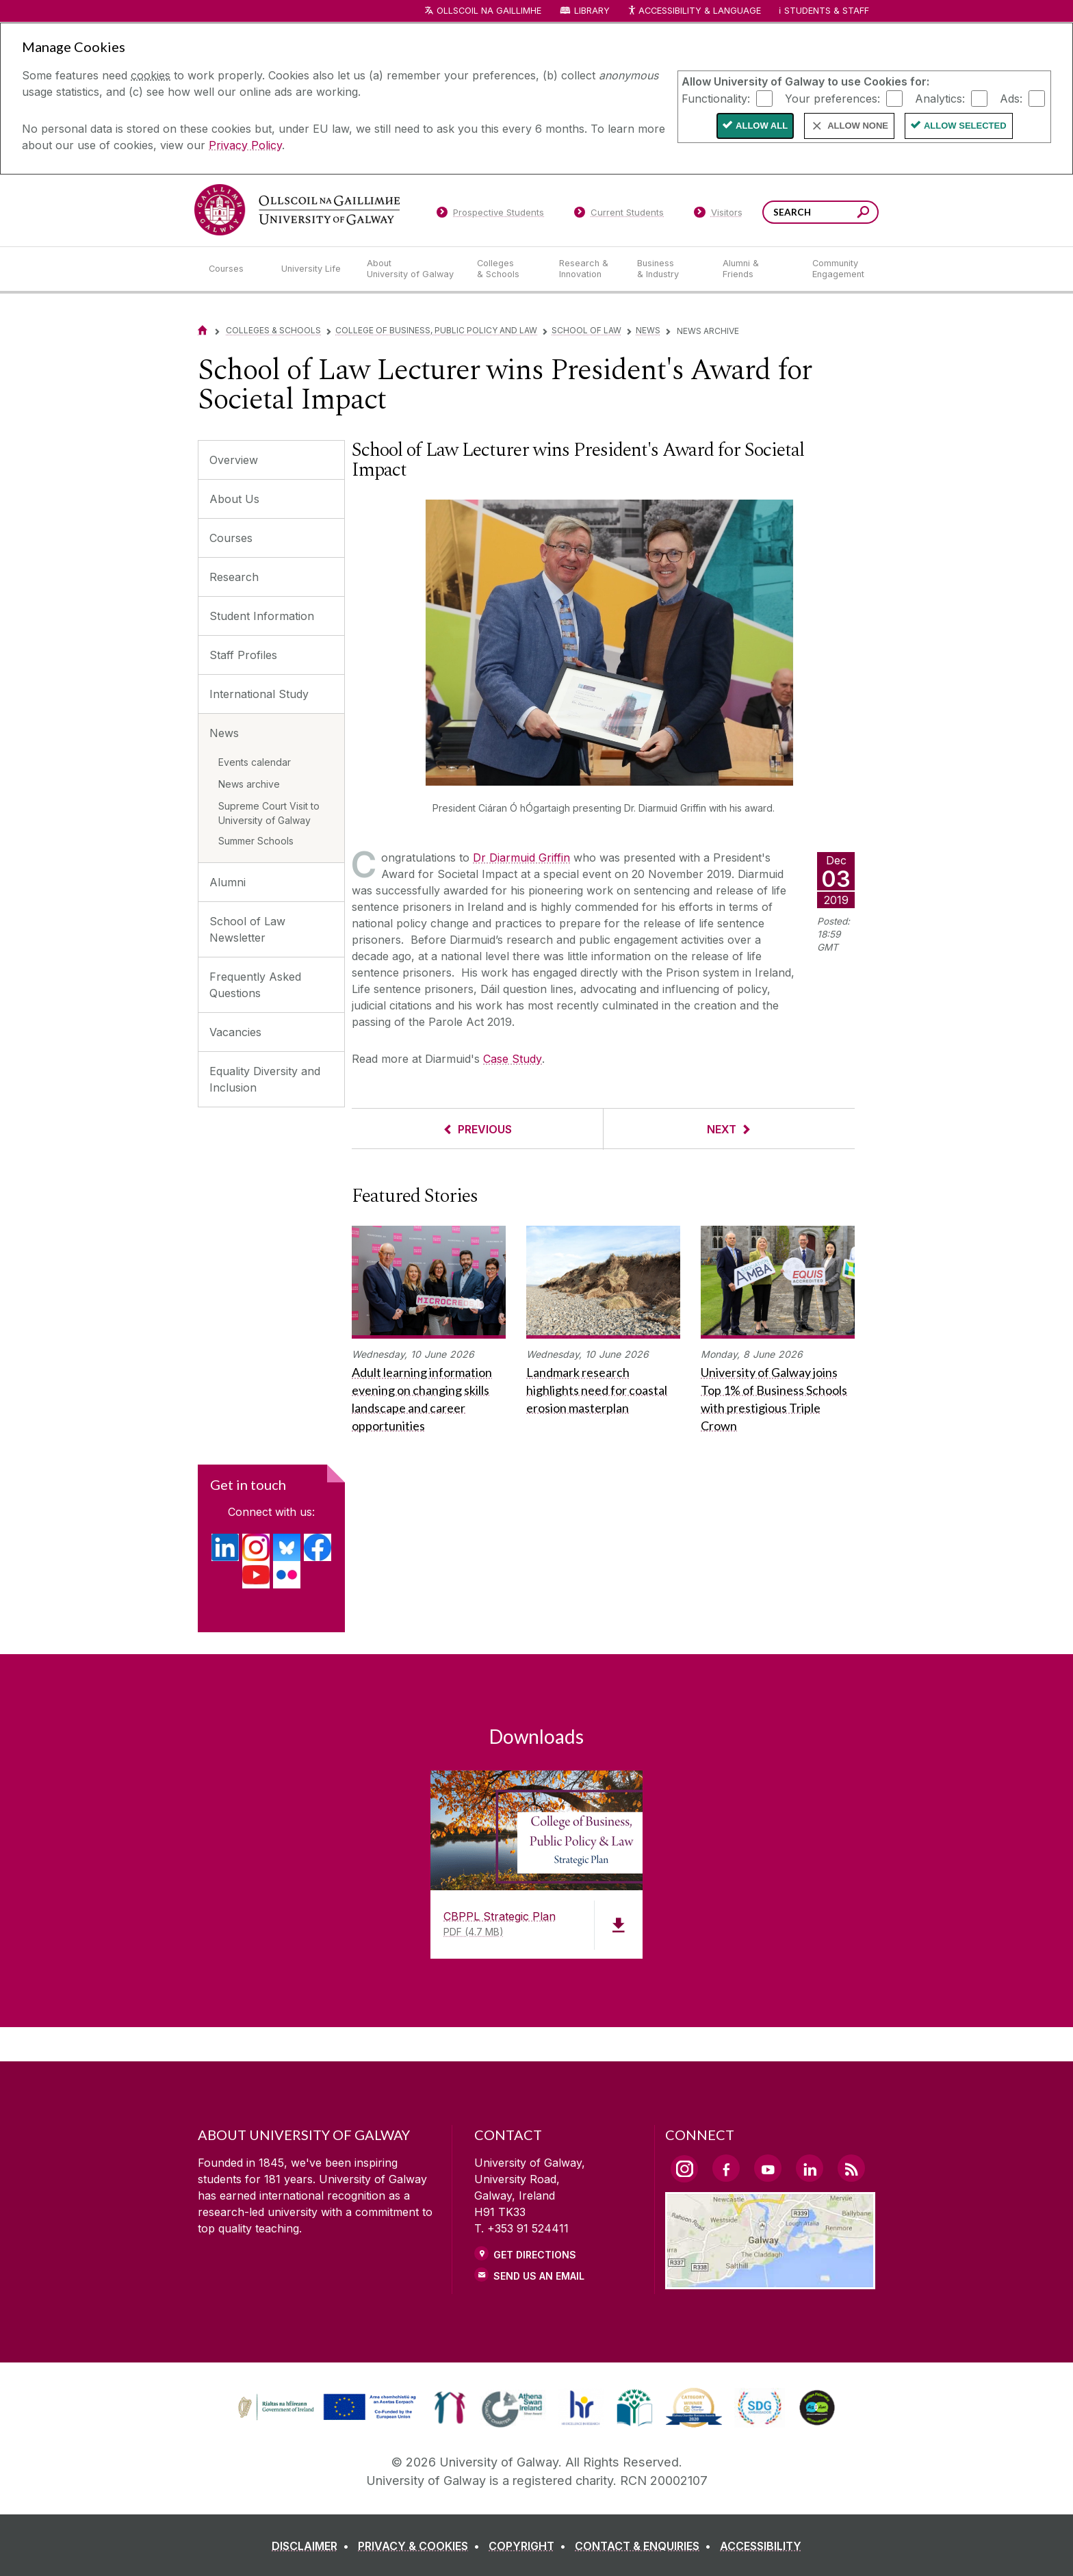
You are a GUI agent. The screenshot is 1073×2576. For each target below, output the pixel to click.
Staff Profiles (243, 655)
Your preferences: (832, 98)
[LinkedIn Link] (809, 2168)
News (648, 330)
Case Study (512, 1059)
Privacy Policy (245, 145)
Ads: (1011, 98)
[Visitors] (718, 215)
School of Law (586, 330)
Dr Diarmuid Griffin (521, 857)
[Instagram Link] (684, 2168)
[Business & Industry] (668, 269)
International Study (259, 694)
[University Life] (312, 269)
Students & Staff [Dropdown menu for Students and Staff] (826, 10)
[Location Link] (770, 2281)
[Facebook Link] (726, 2168)
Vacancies (235, 1032)
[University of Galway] (297, 209)
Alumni (227, 882)
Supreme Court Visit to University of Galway (269, 813)
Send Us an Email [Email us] (538, 2276)
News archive (249, 784)
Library (592, 10)
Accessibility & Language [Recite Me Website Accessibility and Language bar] (694, 11)
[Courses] (234, 269)
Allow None (857, 125)
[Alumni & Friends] (756, 269)
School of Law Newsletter (247, 929)
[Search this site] (863, 214)
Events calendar (254, 762)
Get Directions (534, 2255)
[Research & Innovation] (587, 269)
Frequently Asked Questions (255, 985)
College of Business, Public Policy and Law (436, 330)
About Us (234, 499)
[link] (325, 2407)
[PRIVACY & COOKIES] (421, 2546)
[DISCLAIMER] (313, 2546)
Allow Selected (965, 125)
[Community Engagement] (838, 269)
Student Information (261, 616)
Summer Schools (256, 841)
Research (234, 577)
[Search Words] (820, 212)
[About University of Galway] (411, 269)
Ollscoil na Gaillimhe (489, 10)
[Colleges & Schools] (507, 269)
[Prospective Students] (490, 215)
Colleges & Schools (273, 330)
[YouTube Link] (767, 2168)
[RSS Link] (851, 2168)
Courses (231, 538)
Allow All (762, 125)
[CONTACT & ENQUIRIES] (645, 2546)
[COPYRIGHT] (530, 2546)
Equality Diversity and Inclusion (264, 1079)
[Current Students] (619, 215)
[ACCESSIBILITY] (760, 2546)
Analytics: (940, 98)
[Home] (202, 330)
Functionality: (716, 98)
